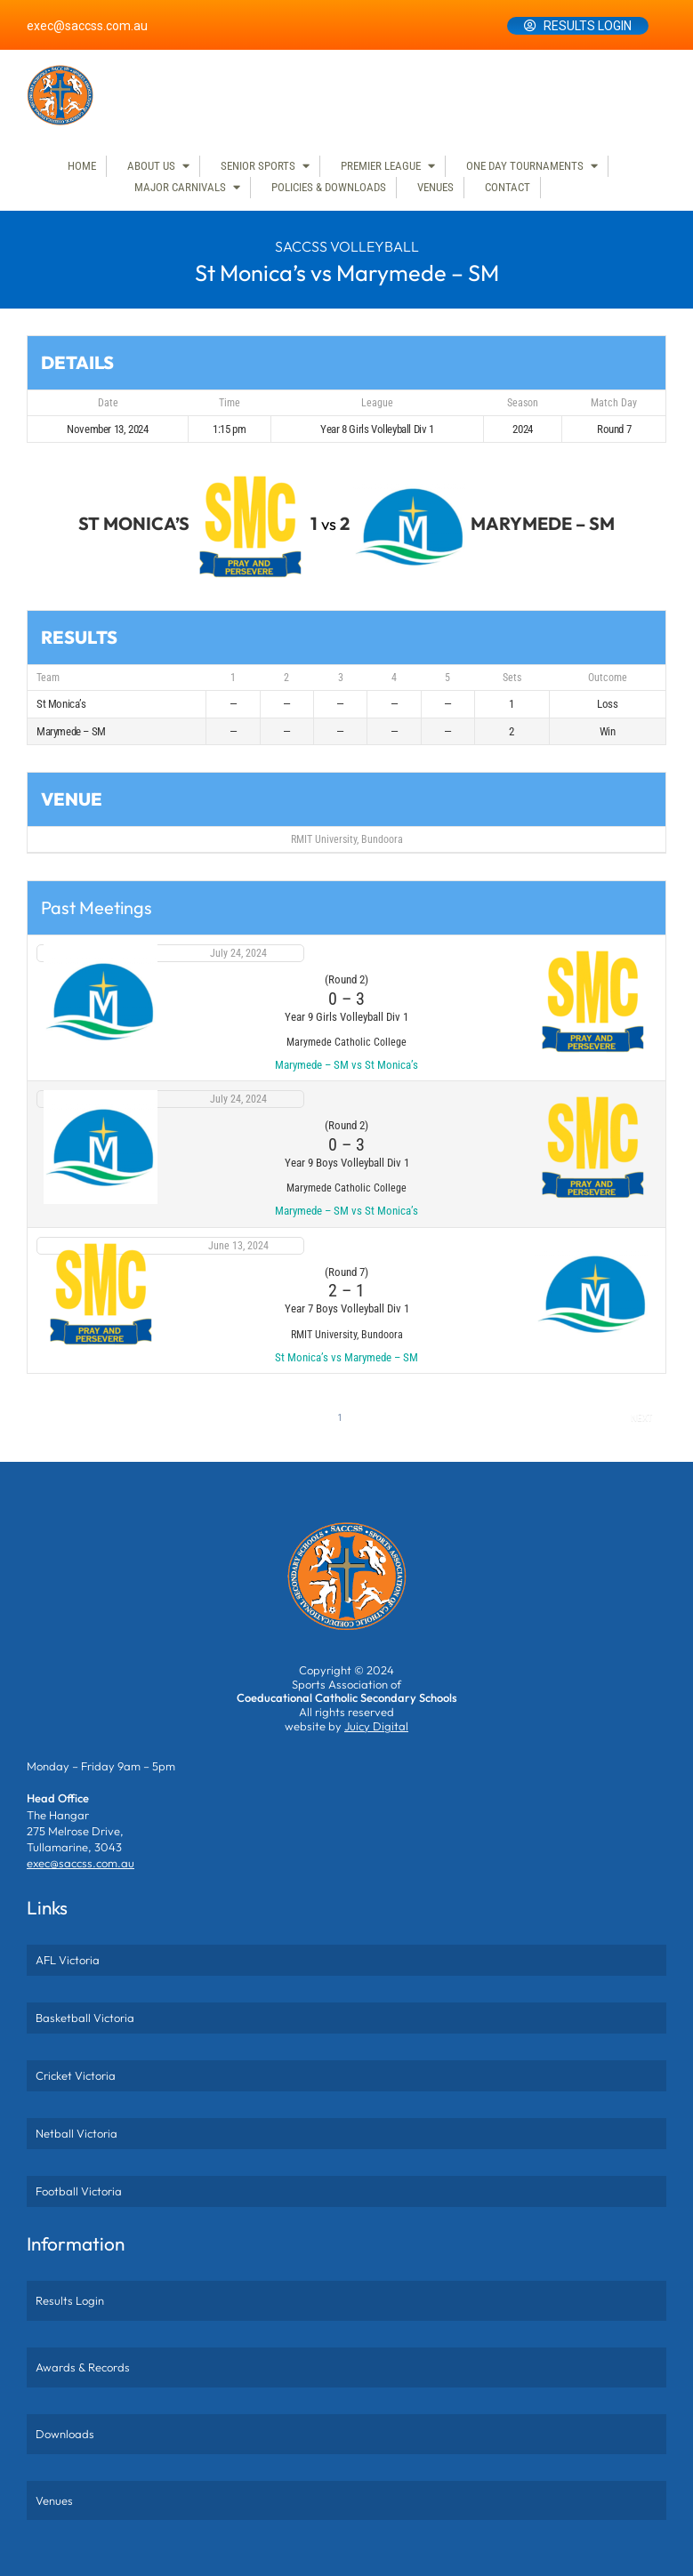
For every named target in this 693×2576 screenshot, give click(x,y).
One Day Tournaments (525, 166)
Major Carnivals (180, 187)
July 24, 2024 (238, 953)
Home (82, 166)
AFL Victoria (68, 1960)
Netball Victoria (76, 2133)
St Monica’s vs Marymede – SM (346, 1357)
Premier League (381, 166)
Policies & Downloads (328, 187)
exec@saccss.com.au (87, 26)
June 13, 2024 (238, 1246)
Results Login (588, 26)
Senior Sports (258, 166)
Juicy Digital (376, 1726)
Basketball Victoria (85, 2017)
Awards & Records (83, 2367)
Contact (507, 187)
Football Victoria (79, 2191)
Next (641, 1417)
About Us (151, 166)
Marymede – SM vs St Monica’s (346, 1064)
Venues (435, 187)
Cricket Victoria (76, 2075)
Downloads (65, 2434)
